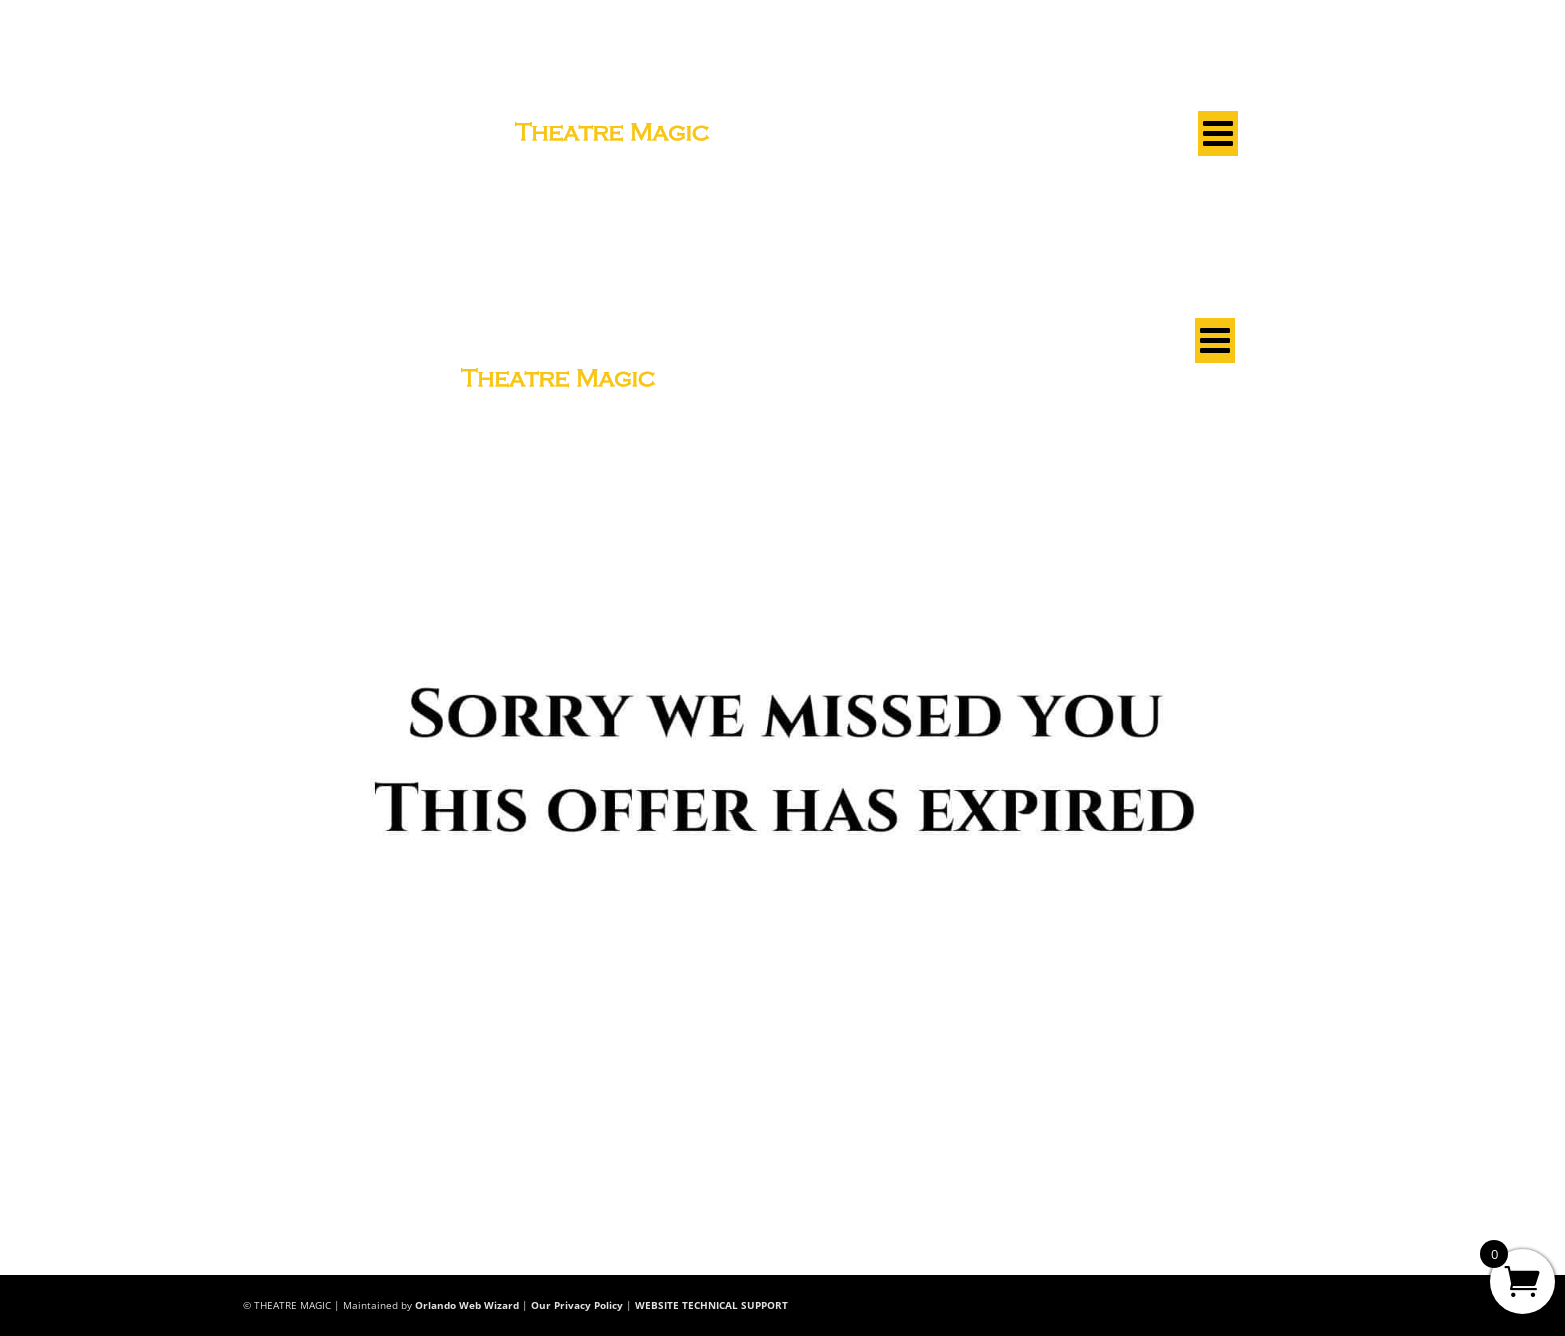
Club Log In (1187, 97)
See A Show (281, 137)
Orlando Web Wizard (467, 1305)
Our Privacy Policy (577, 1305)
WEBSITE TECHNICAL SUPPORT (711, 1305)
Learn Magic (403, 137)
